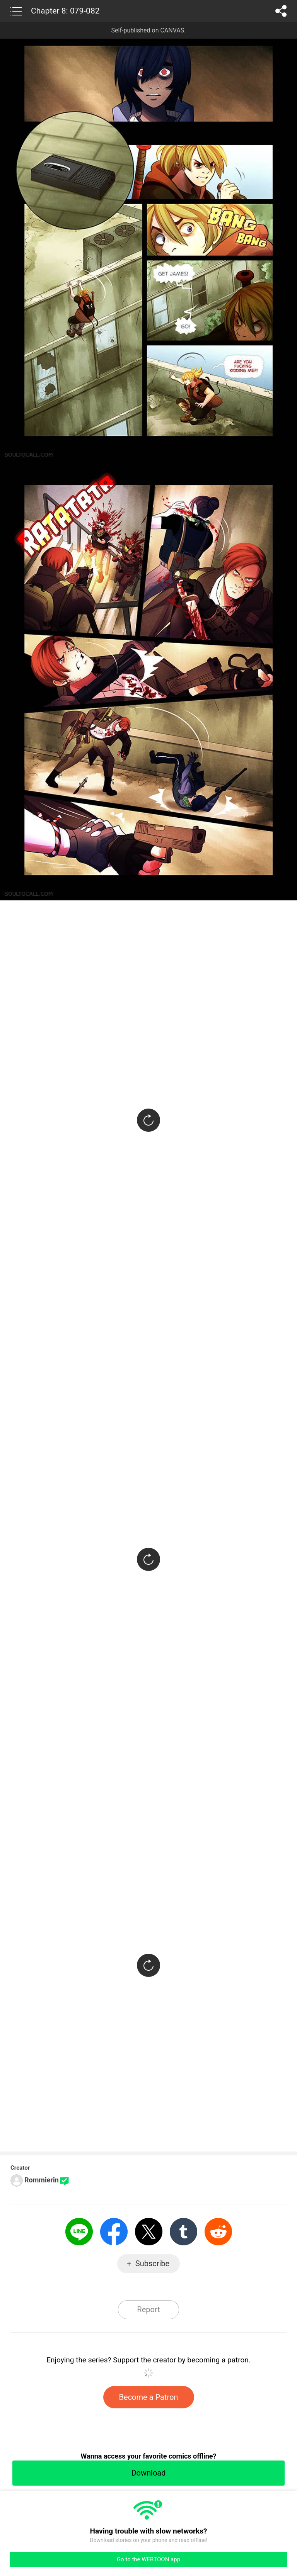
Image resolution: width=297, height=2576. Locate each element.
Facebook (114, 2231)
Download (148, 2473)
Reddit (218, 2231)
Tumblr (183, 2231)
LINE (79, 2231)
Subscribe (152, 2263)
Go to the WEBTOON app (148, 2559)
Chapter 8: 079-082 (65, 10)
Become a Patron (148, 2397)
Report (148, 2309)
